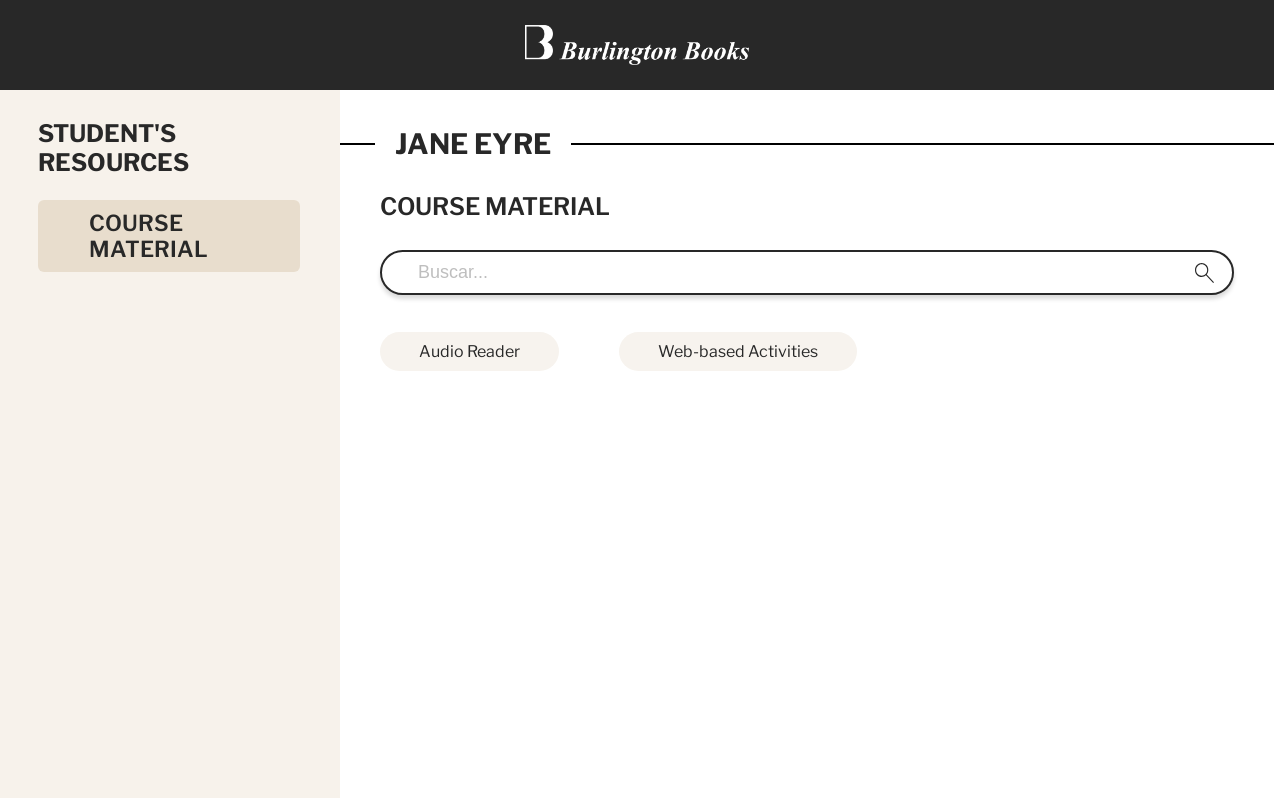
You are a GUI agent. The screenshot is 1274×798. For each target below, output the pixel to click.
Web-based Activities (738, 351)
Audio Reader (469, 351)
